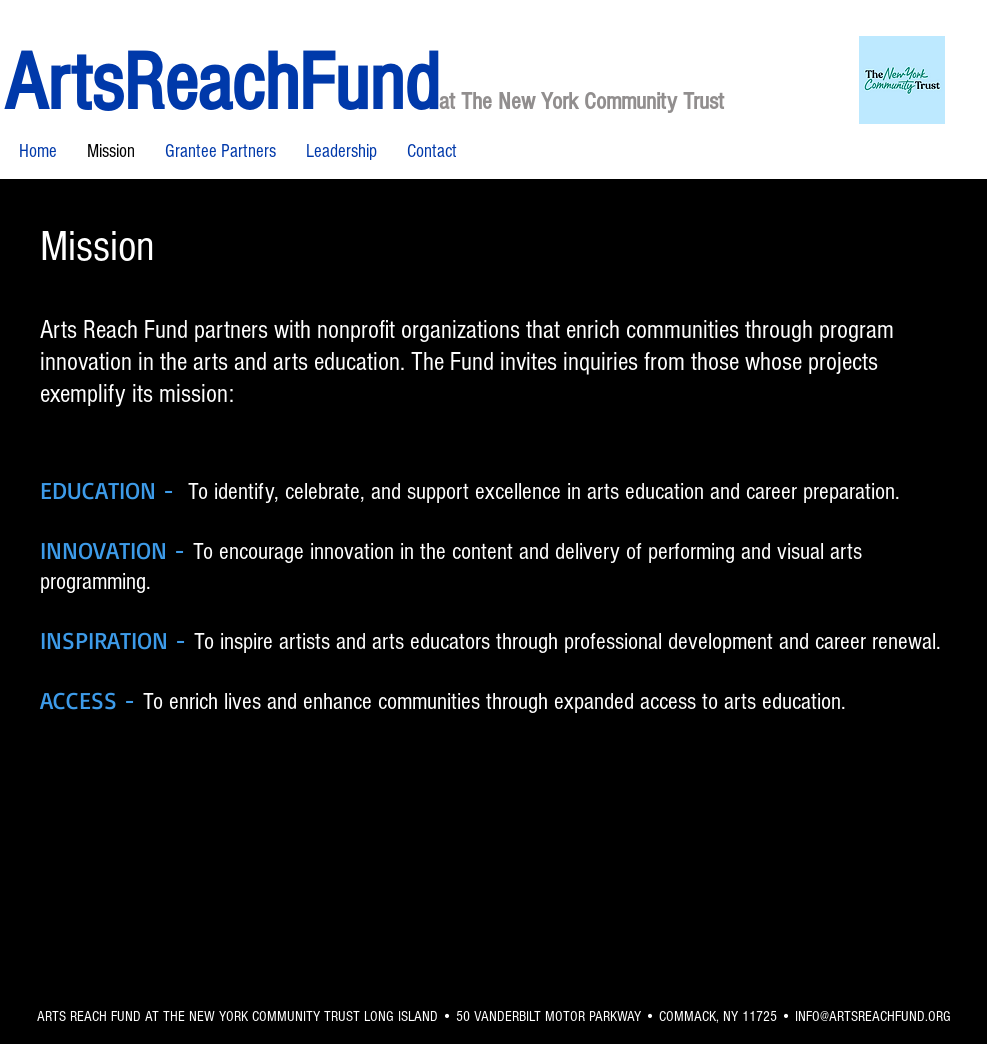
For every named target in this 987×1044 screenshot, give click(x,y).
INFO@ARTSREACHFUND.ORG (873, 1016)
